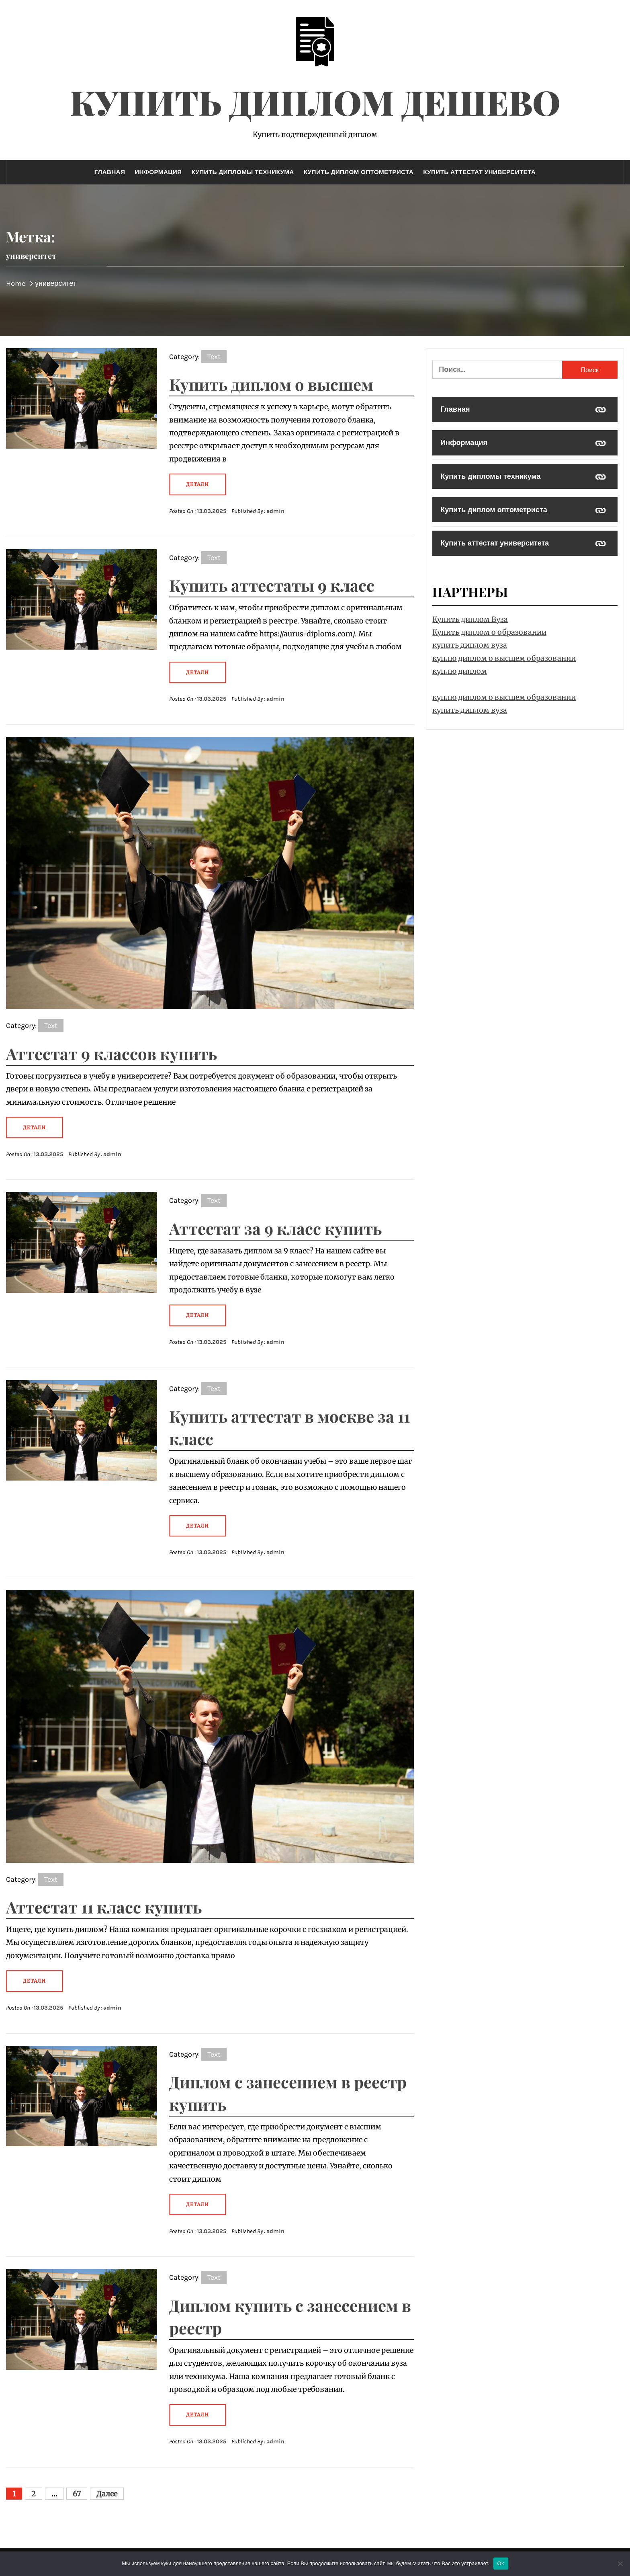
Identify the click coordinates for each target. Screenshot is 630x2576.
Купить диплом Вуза (470, 619)
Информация (158, 172)
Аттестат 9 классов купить (111, 1053)
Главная (109, 172)
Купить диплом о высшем (271, 384)
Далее (106, 2493)
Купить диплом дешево (315, 101)
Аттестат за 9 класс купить (275, 1228)
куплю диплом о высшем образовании (504, 658)
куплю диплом (459, 671)
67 (77, 2493)
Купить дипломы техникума (242, 172)
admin (275, 511)
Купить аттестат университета (479, 172)
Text (214, 356)
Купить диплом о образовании (489, 632)
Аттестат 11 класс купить (104, 1907)
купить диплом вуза (469, 645)
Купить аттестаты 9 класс (271, 585)
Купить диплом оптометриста (358, 172)
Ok (500, 2563)
